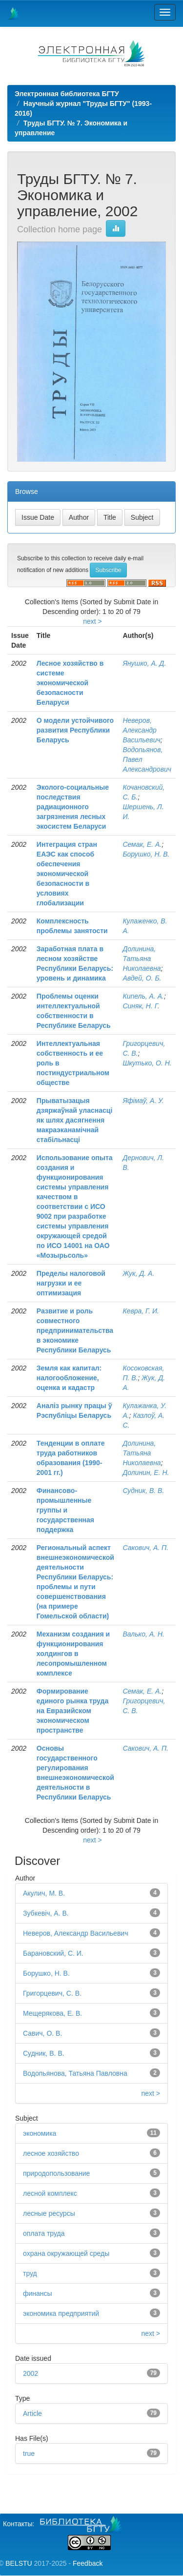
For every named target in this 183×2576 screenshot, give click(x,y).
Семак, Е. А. (142, 844)
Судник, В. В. (143, 1490)
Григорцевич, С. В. (52, 1993)
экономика (39, 2133)
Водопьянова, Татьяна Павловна (75, 2073)
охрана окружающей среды (66, 2253)
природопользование (56, 2173)
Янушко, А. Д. (144, 663)
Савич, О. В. (42, 2033)
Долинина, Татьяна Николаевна (141, 958)
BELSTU (18, 2563)
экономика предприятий (61, 2313)
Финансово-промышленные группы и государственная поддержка (65, 1510)
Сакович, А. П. (145, 1548)
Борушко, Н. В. (145, 854)
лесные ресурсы (49, 2213)
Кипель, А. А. (143, 996)
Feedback (87, 2563)
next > (92, 621)
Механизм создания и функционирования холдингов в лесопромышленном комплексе (73, 1653)
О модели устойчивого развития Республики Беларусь (75, 730)
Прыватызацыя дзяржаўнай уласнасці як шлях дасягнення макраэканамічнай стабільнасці (75, 1120)
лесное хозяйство (51, 2153)
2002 (30, 2373)
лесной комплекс (50, 2193)
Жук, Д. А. (138, 1273)
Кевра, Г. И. (140, 1311)
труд (30, 2273)
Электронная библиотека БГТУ (67, 94)
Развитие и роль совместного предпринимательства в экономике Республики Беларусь (75, 1330)
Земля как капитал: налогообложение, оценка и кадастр (69, 1377)
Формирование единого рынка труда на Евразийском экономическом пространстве (72, 1710)
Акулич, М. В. (44, 1893)
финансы (37, 2293)
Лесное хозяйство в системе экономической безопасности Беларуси (70, 682)
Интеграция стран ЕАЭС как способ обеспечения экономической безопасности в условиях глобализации (67, 873)
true (29, 2453)
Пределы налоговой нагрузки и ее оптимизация (71, 1283)
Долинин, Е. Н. (145, 1472)
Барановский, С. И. (53, 1953)
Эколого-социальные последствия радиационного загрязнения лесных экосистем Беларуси (73, 806)
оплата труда (43, 2233)
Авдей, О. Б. (141, 978)
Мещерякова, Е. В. (52, 2013)
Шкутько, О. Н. (146, 1063)
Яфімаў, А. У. (143, 1100)
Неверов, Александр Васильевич (141, 730)
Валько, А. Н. (143, 1634)
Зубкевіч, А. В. (46, 1913)
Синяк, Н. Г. (140, 1006)
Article (32, 2413)
